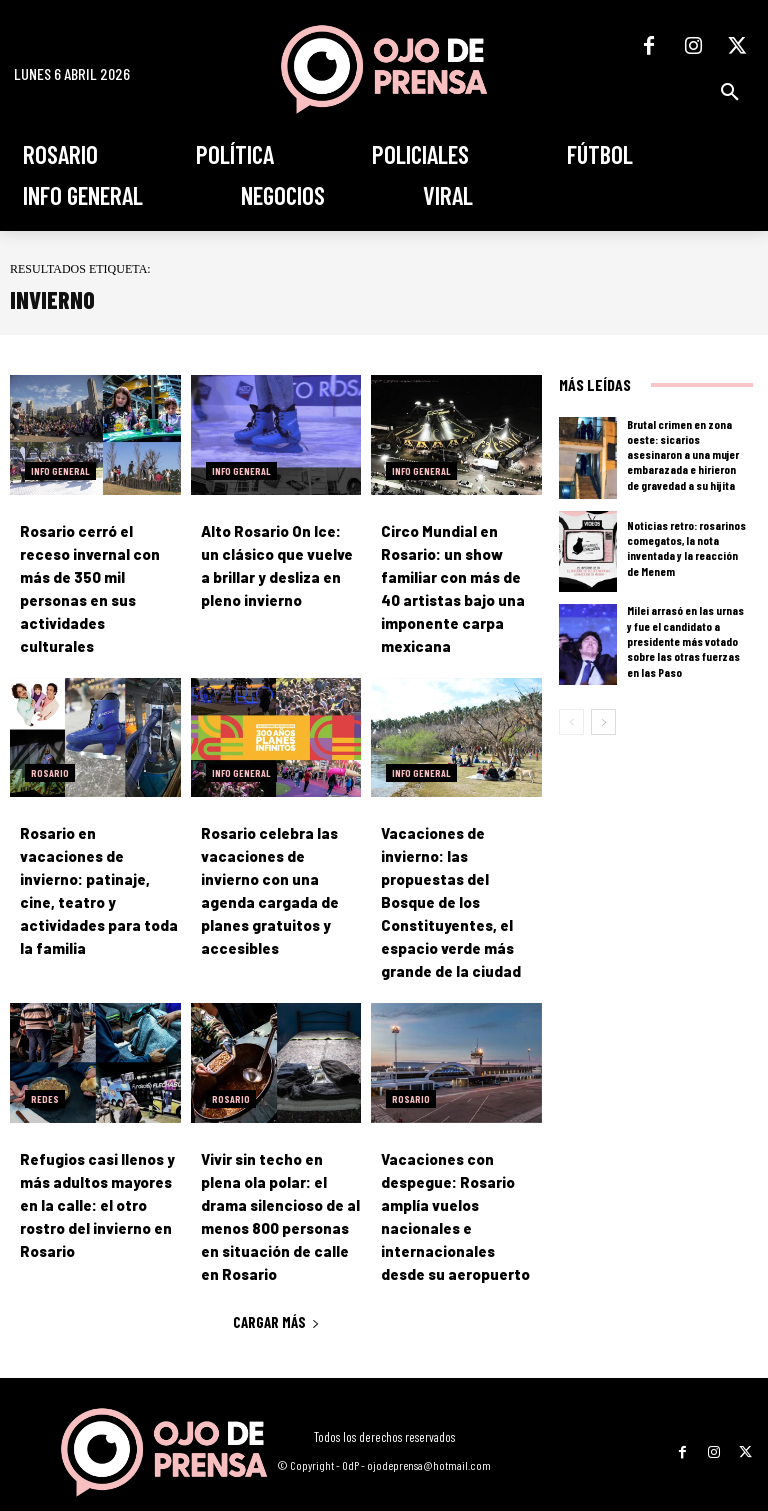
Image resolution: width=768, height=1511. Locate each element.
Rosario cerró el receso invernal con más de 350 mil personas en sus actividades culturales (99, 574)
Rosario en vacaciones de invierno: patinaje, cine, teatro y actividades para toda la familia (96, 870)
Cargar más (276, 1281)
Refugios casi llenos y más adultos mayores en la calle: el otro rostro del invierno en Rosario (93, 1167)
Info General (60, 471)
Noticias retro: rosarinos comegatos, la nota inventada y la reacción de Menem (686, 548)
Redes (45, 1064)
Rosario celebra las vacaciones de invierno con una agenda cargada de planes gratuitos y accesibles (278, 870)
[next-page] (603, 722)
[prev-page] (571, 722)
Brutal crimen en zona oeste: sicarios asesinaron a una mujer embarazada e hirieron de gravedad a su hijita (688, 454)
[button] (730, 92)
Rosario (50, 767)
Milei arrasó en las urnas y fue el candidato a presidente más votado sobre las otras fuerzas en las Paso (685, 641)
